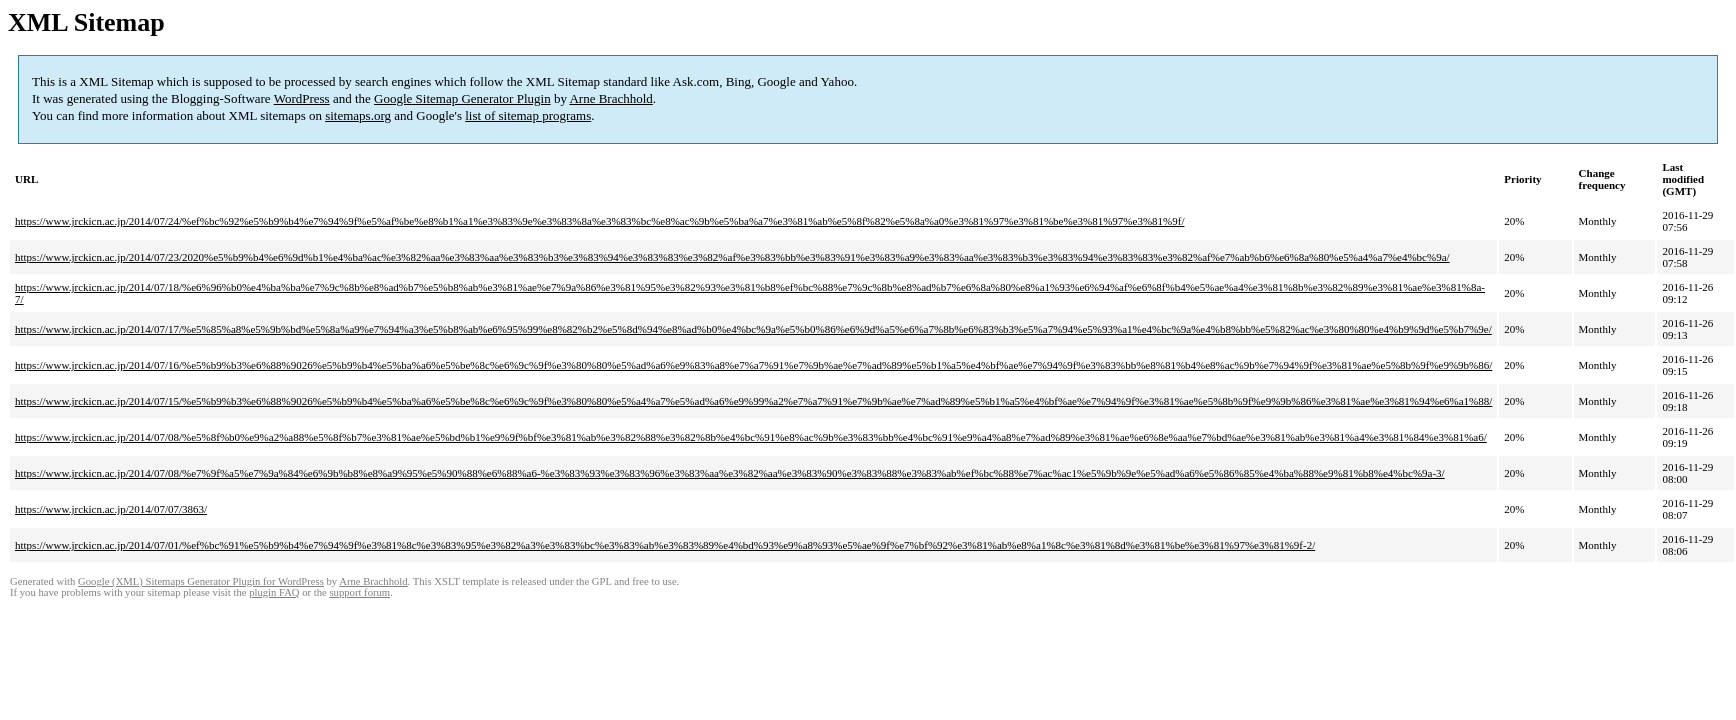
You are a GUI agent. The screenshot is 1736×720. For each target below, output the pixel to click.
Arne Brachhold (610, 98)
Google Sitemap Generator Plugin (462, 98)
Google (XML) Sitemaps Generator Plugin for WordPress (201, 581)
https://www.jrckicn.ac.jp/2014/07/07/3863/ (111, 509)
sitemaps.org (358, 115)
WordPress (302, 98)
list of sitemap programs (528, 115)
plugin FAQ (274, 592)
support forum (359, 592)
